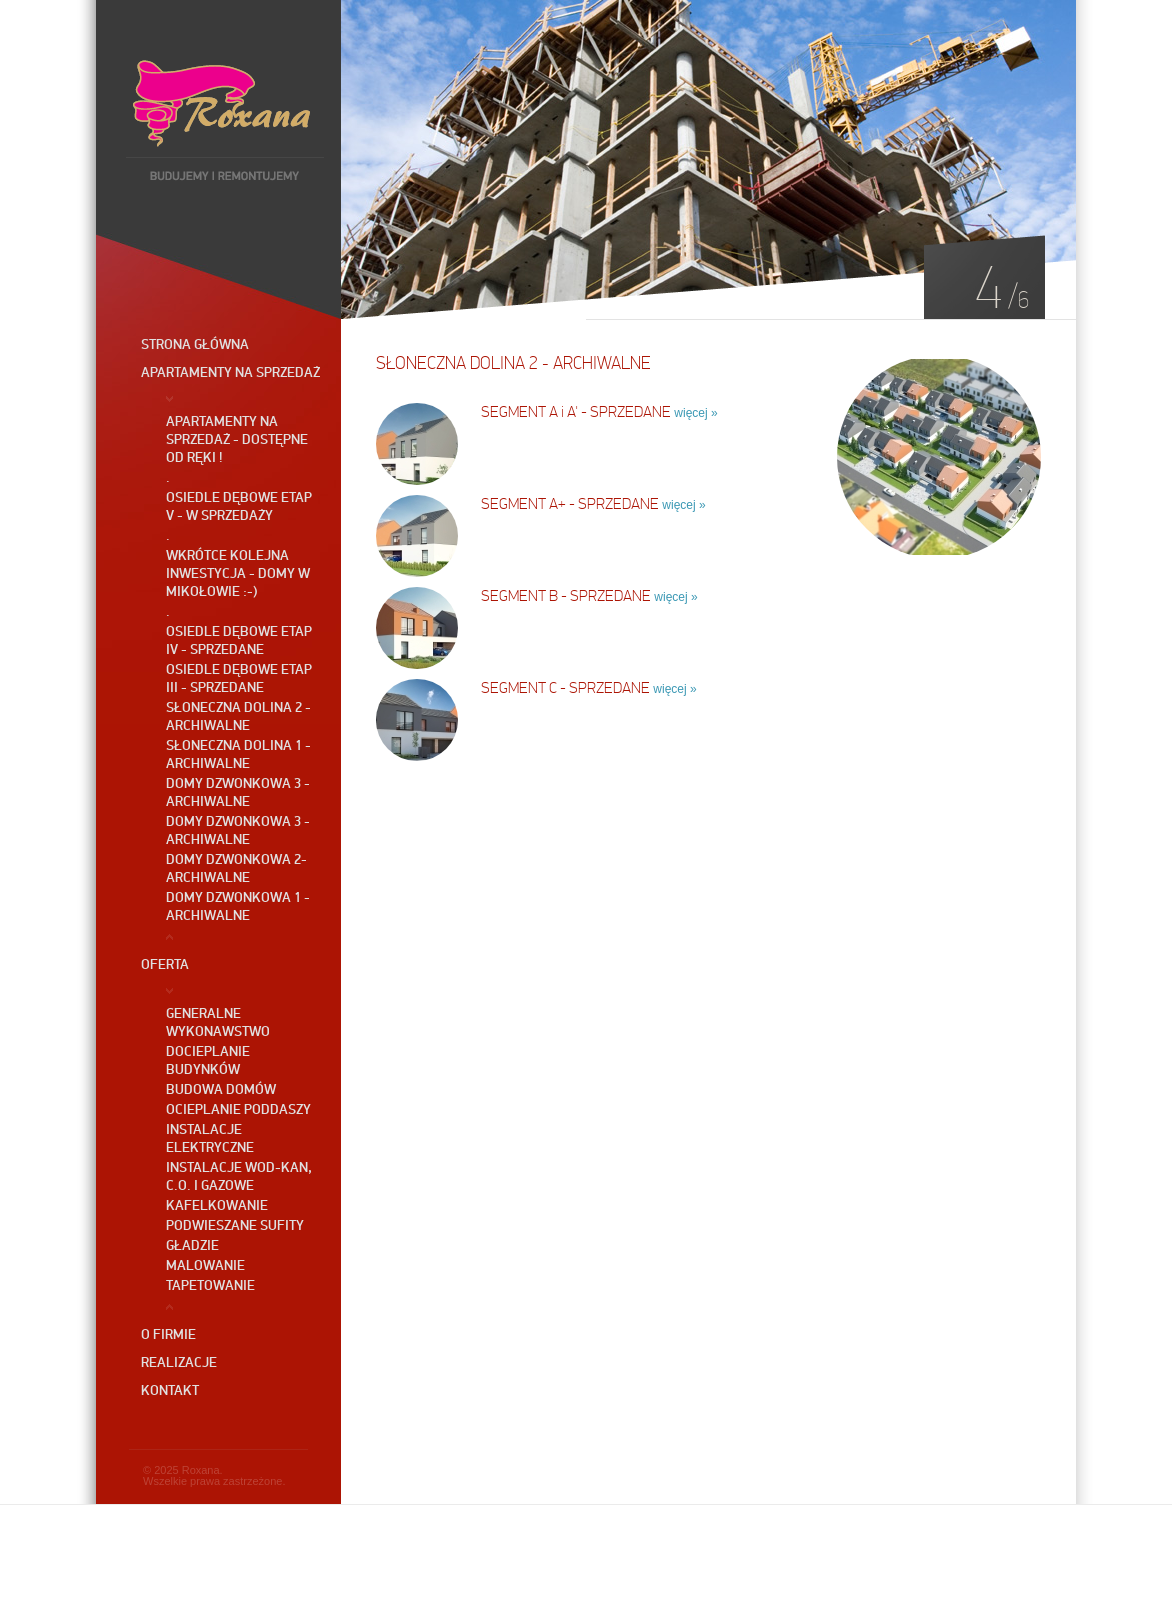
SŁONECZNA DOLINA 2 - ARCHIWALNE (238, 716)
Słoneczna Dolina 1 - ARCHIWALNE (238, 754)
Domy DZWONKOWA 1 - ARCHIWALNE (238, 906)
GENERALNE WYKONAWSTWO (218, 1022)
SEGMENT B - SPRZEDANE (566, 596)
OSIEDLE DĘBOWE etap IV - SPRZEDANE (239, 640)
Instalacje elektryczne (210, 1138)
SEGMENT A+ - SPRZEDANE (570, 504)
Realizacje (179, 1362)
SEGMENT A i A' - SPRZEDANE (576, 412)
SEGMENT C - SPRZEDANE (565, 688)
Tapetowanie (210, 1285)
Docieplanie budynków (208, 1060)
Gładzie (192, 1245)
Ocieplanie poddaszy (238, 1109)
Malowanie (205, 1265)
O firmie (168, 1334)
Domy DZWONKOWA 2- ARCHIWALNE (236, 868)
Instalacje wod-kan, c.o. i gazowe (239, 1176)
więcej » (695, 413)
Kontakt (170, 1390)
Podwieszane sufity (235, 1225)
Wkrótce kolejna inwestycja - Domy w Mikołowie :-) (238, 573)
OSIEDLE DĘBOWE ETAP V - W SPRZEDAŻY (239, 506)
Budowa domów (221, 1089)
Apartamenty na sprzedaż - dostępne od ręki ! (237, 439)
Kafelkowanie (217, 1205)
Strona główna (195, 344)
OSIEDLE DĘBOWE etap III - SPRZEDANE (239, 678)
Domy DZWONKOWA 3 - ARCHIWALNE (238, 792)
